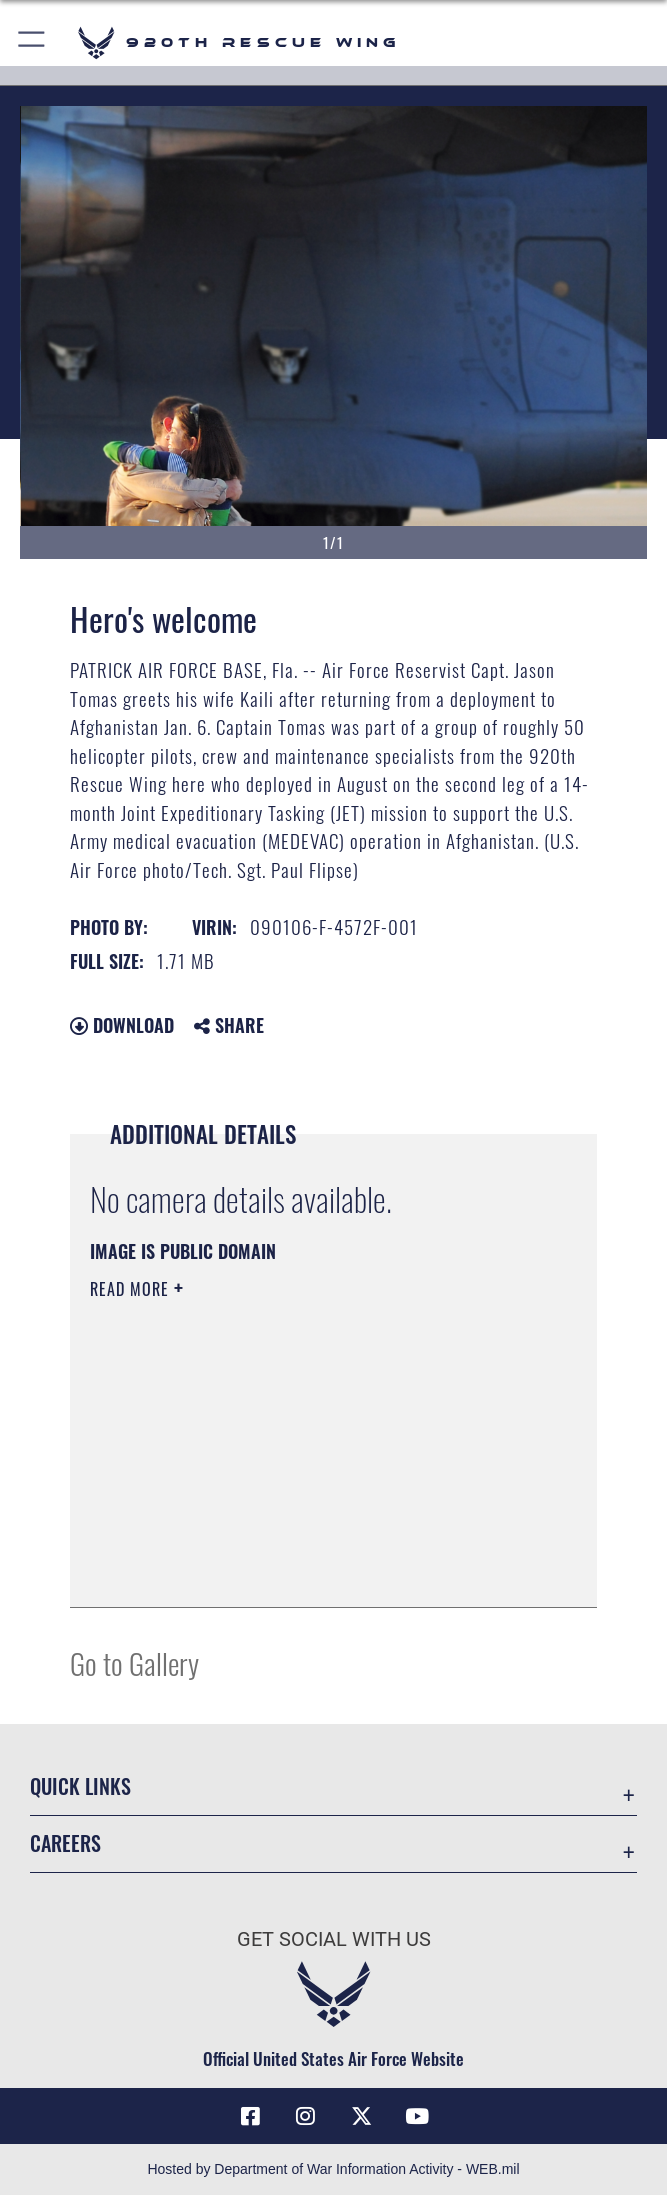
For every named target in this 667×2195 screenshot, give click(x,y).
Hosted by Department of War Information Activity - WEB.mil (333, 2169)
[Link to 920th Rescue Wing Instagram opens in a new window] (306, 2116)
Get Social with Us (334, 1939)
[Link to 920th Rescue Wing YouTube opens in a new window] (417, 2116)
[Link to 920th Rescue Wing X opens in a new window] (361, 2116)
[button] (32, 42)
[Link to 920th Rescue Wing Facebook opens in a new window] (250, 2116)
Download (122, 1025)
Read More (132, 1289)
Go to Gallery (134, 1662)
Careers (65, 1843)
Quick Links (80, 1786)
